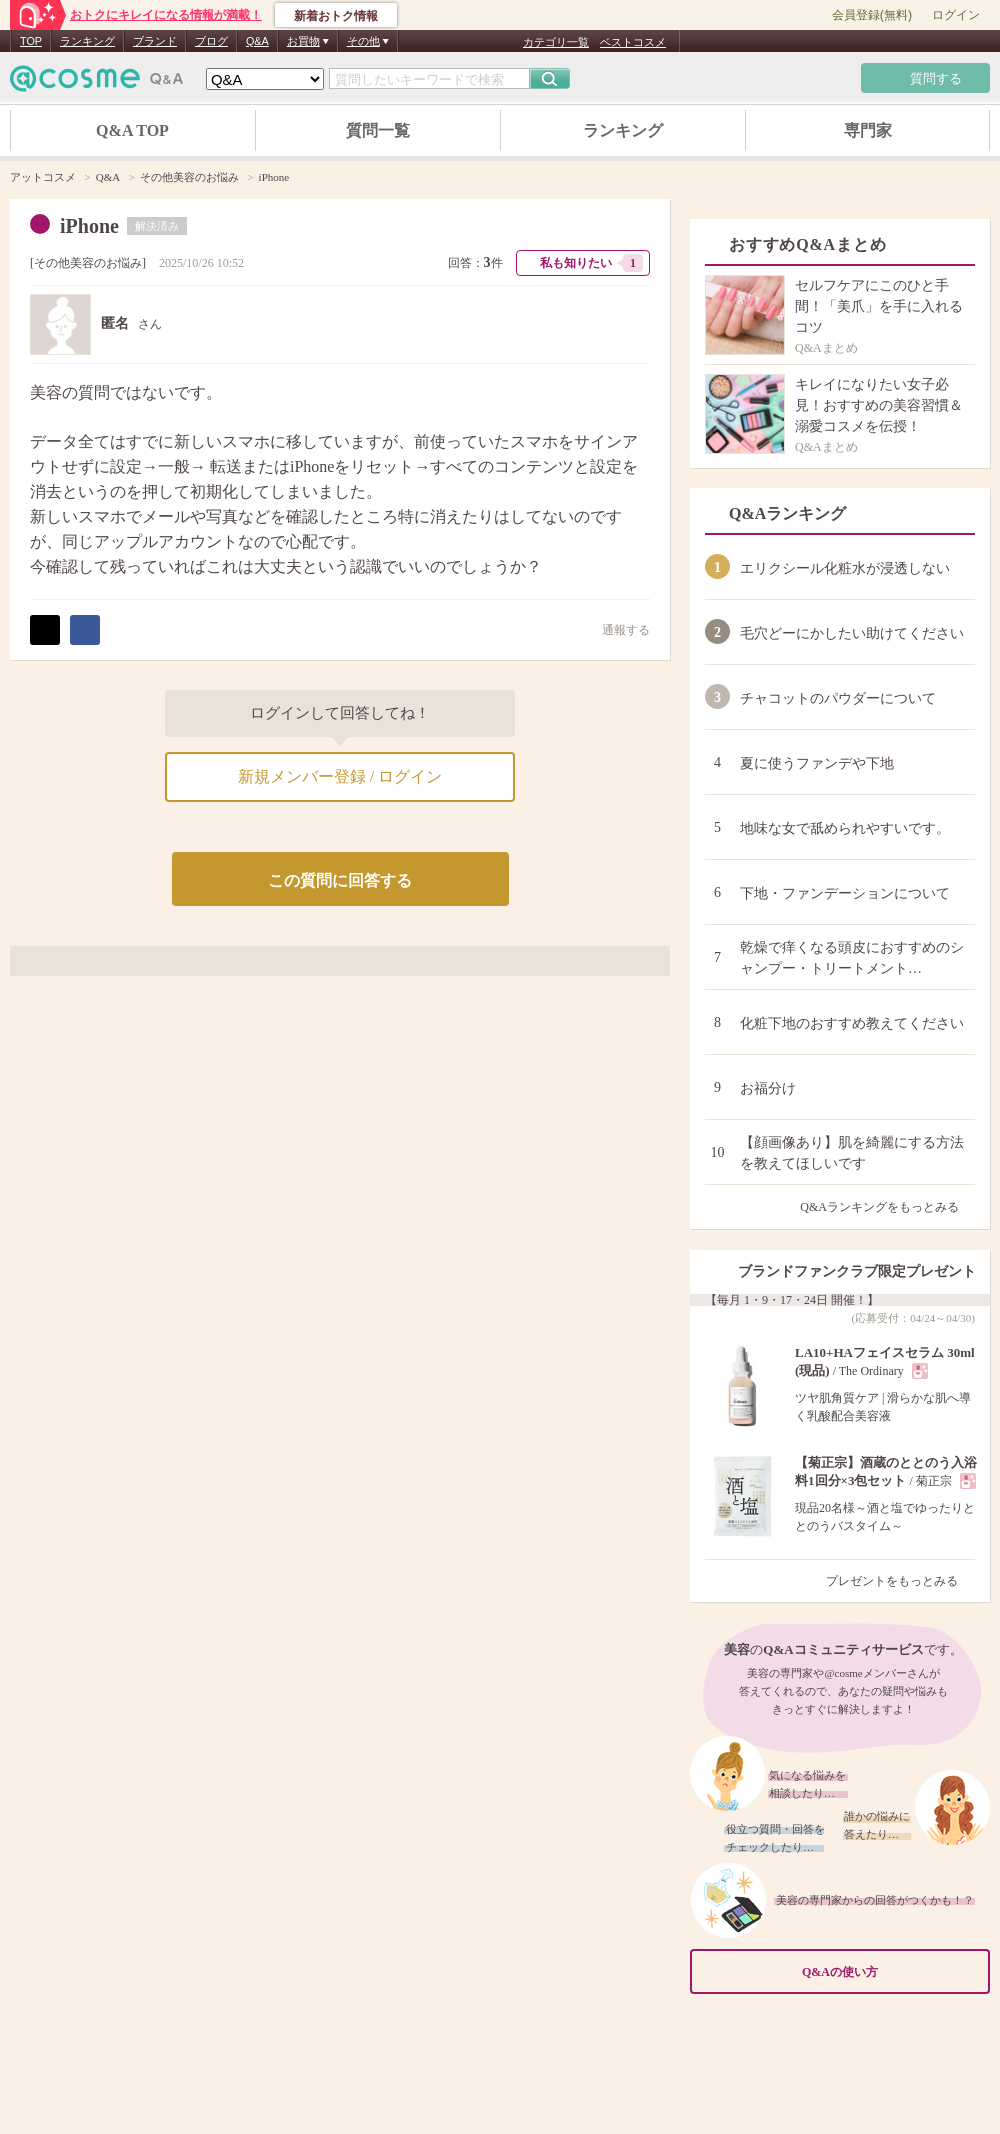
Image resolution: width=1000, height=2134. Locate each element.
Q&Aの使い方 (890, 1971)
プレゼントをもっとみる (900, 1581)
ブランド (155, 41)
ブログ (211, 41)
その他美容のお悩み (88, 263)
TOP (31, 41)
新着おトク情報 (336, 16)
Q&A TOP (132, 130)
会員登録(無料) (872, 15)
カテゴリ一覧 (556, 42)
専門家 (868, 130)
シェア (85, 630)
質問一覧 (378, 130)
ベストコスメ (633, 42)
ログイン (956, 15)
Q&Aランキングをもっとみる (887, 1207)
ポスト (45, 630)
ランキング (87, 41)
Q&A (257, 41)
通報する (616, 629)
